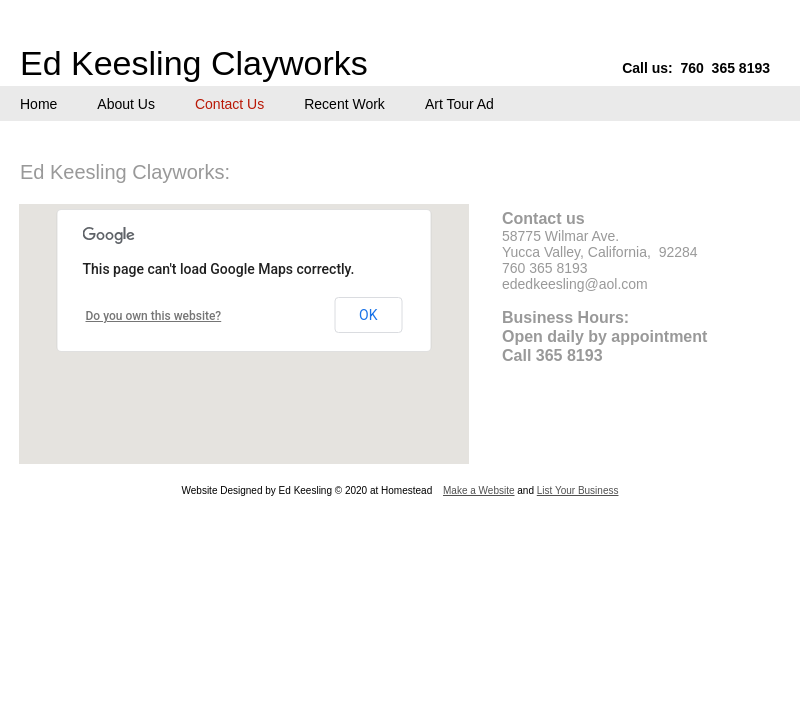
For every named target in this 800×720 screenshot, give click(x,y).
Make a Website (479, 490)
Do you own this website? (154, 316)
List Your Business (578, 490)
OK (368, 315)
